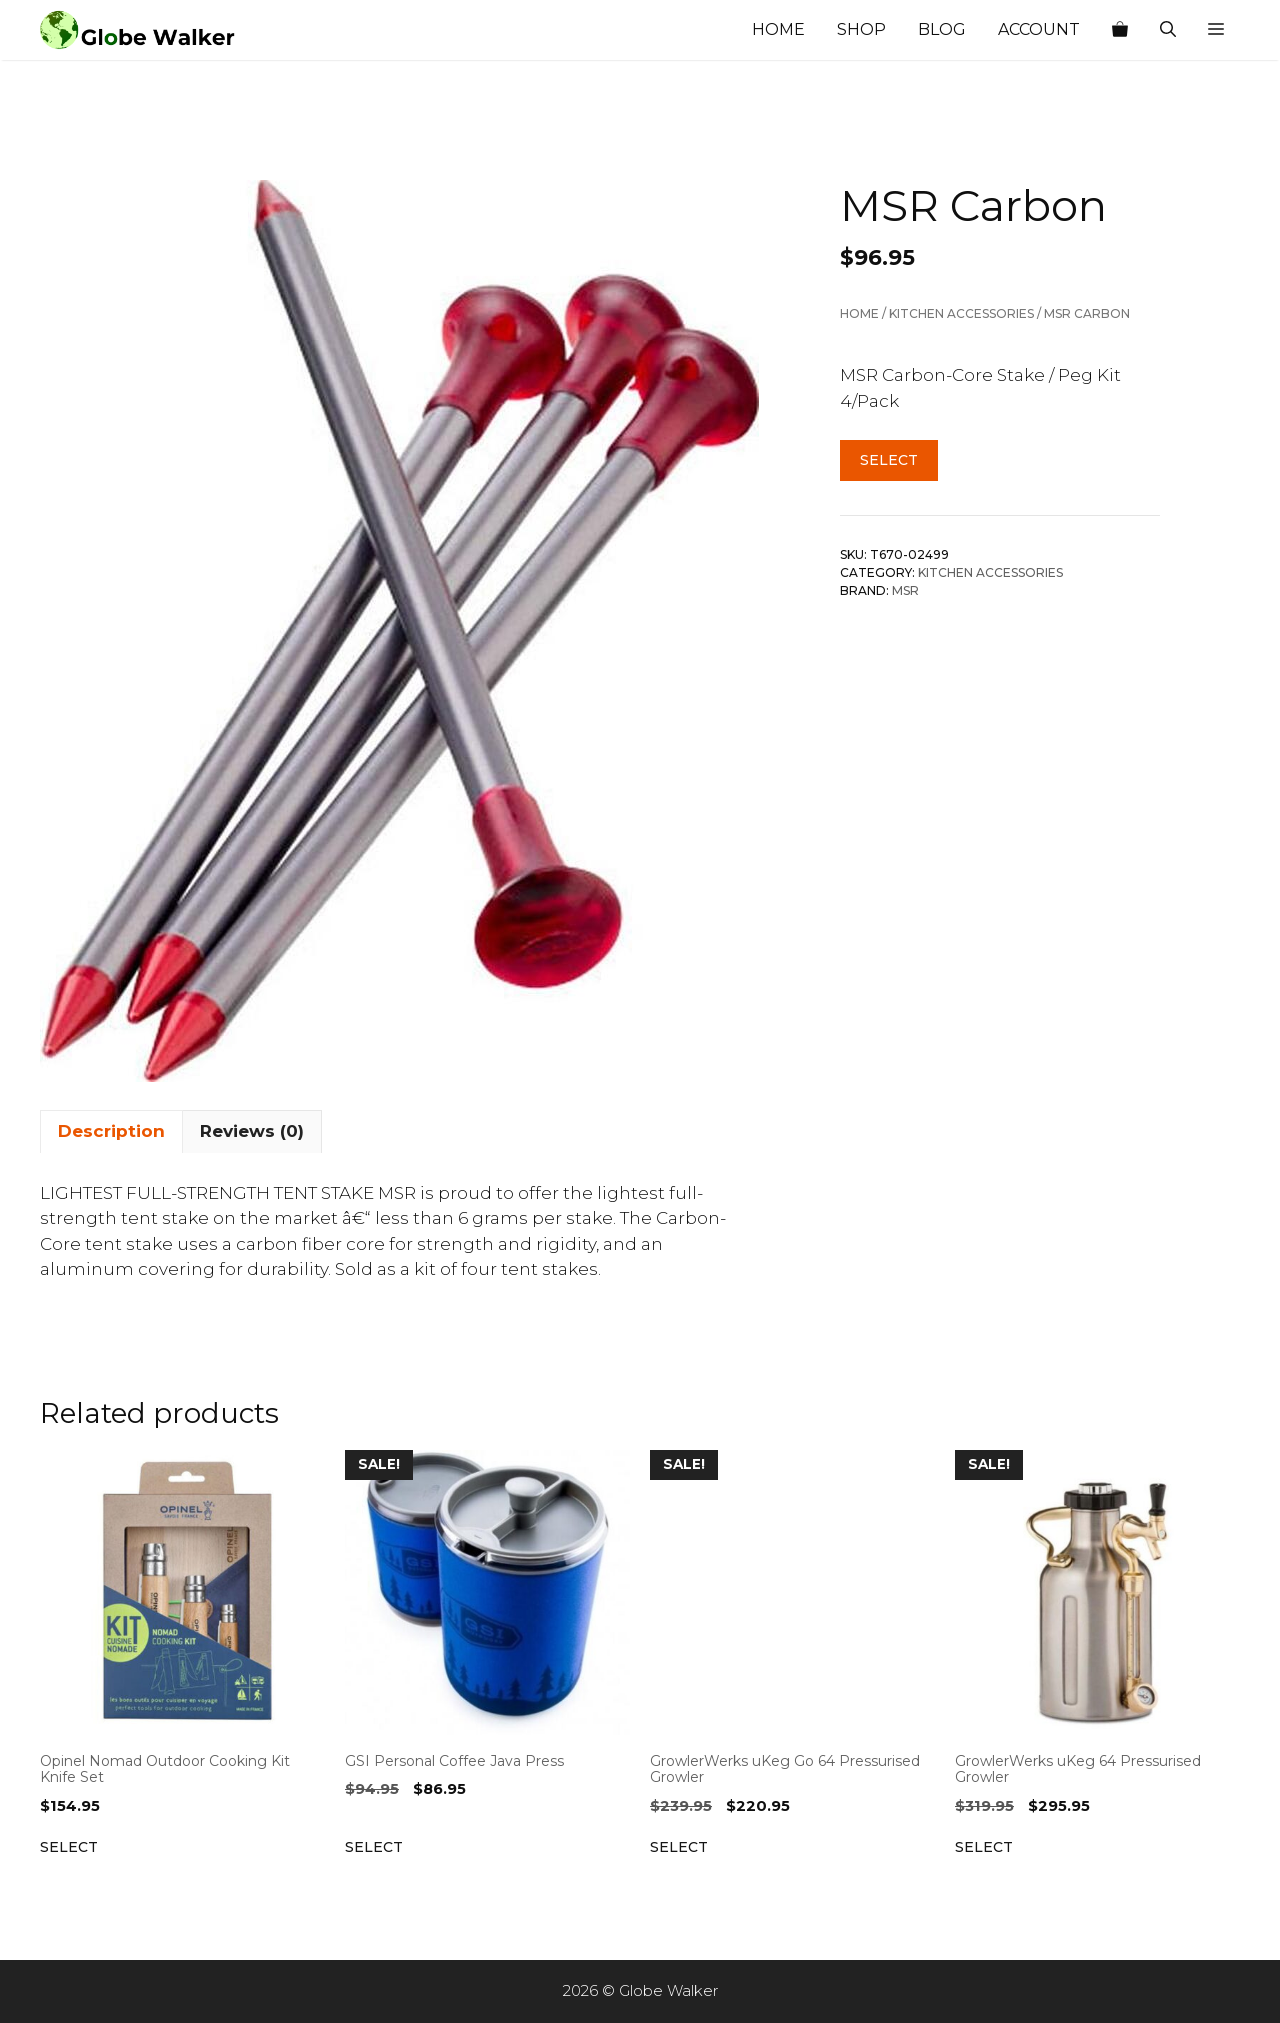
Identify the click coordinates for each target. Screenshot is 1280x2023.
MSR (905, 590)
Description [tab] (111, 1131)
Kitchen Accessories (961, 313)
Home (778, 29)
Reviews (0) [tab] (252, 1131)
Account (1039, 29)
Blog (942, 29)
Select (889, 460)
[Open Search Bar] (1168, 30)
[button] (1216, 30)
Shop (861, 29)
